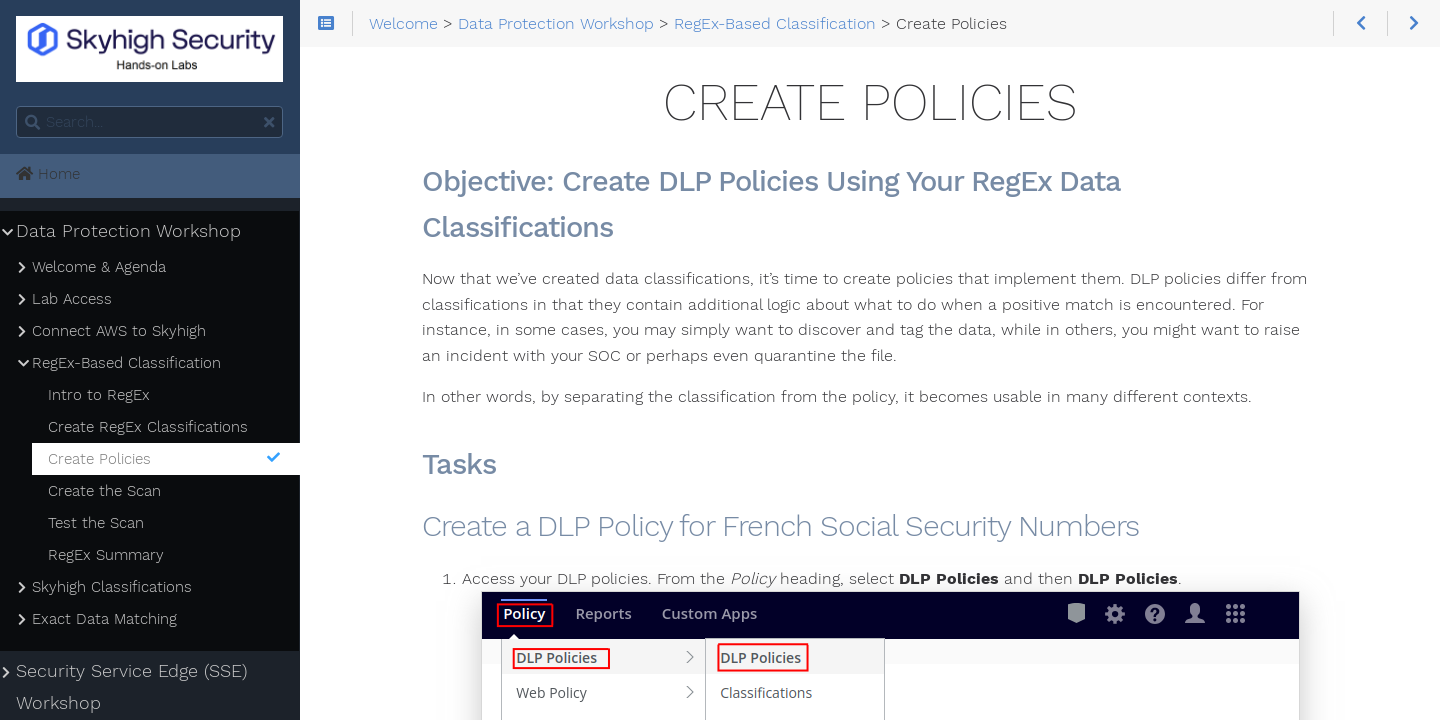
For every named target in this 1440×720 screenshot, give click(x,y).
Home (48, 174)
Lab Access (72, 299)
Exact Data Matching (104, 619)
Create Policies (165, 459)
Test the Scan (96, 523)
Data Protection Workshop (128, 231)
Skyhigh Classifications (112, 587)
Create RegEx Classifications (148, 427)
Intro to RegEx (99, 395)
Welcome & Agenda (99, 267)
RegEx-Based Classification (126, 363)
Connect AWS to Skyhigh (119, 331)
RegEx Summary (106, 555)
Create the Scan (104, 491)
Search (17, 106)
